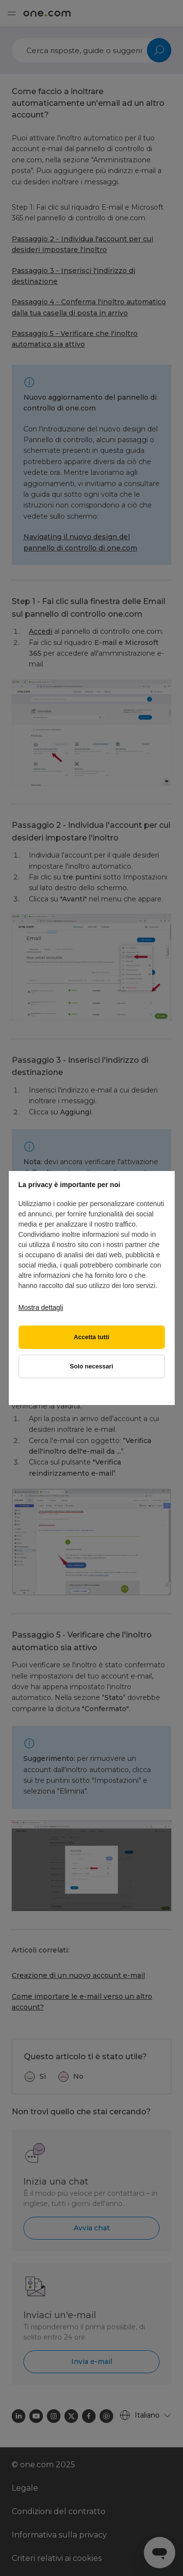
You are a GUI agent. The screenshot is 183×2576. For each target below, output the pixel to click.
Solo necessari (91, 1366)
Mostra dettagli (41, 1307)
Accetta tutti (91, 1337)
